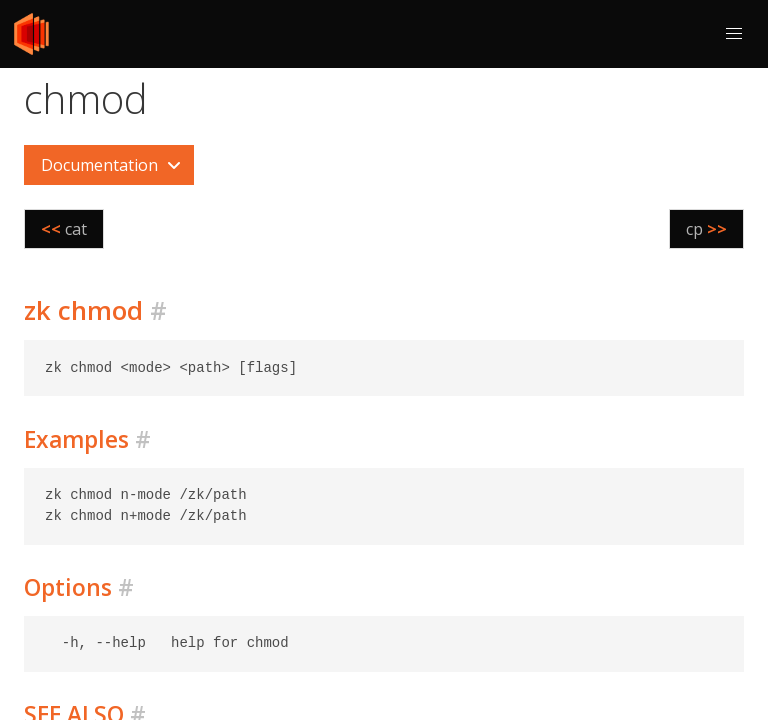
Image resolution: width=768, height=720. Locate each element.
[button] (734, 34)
